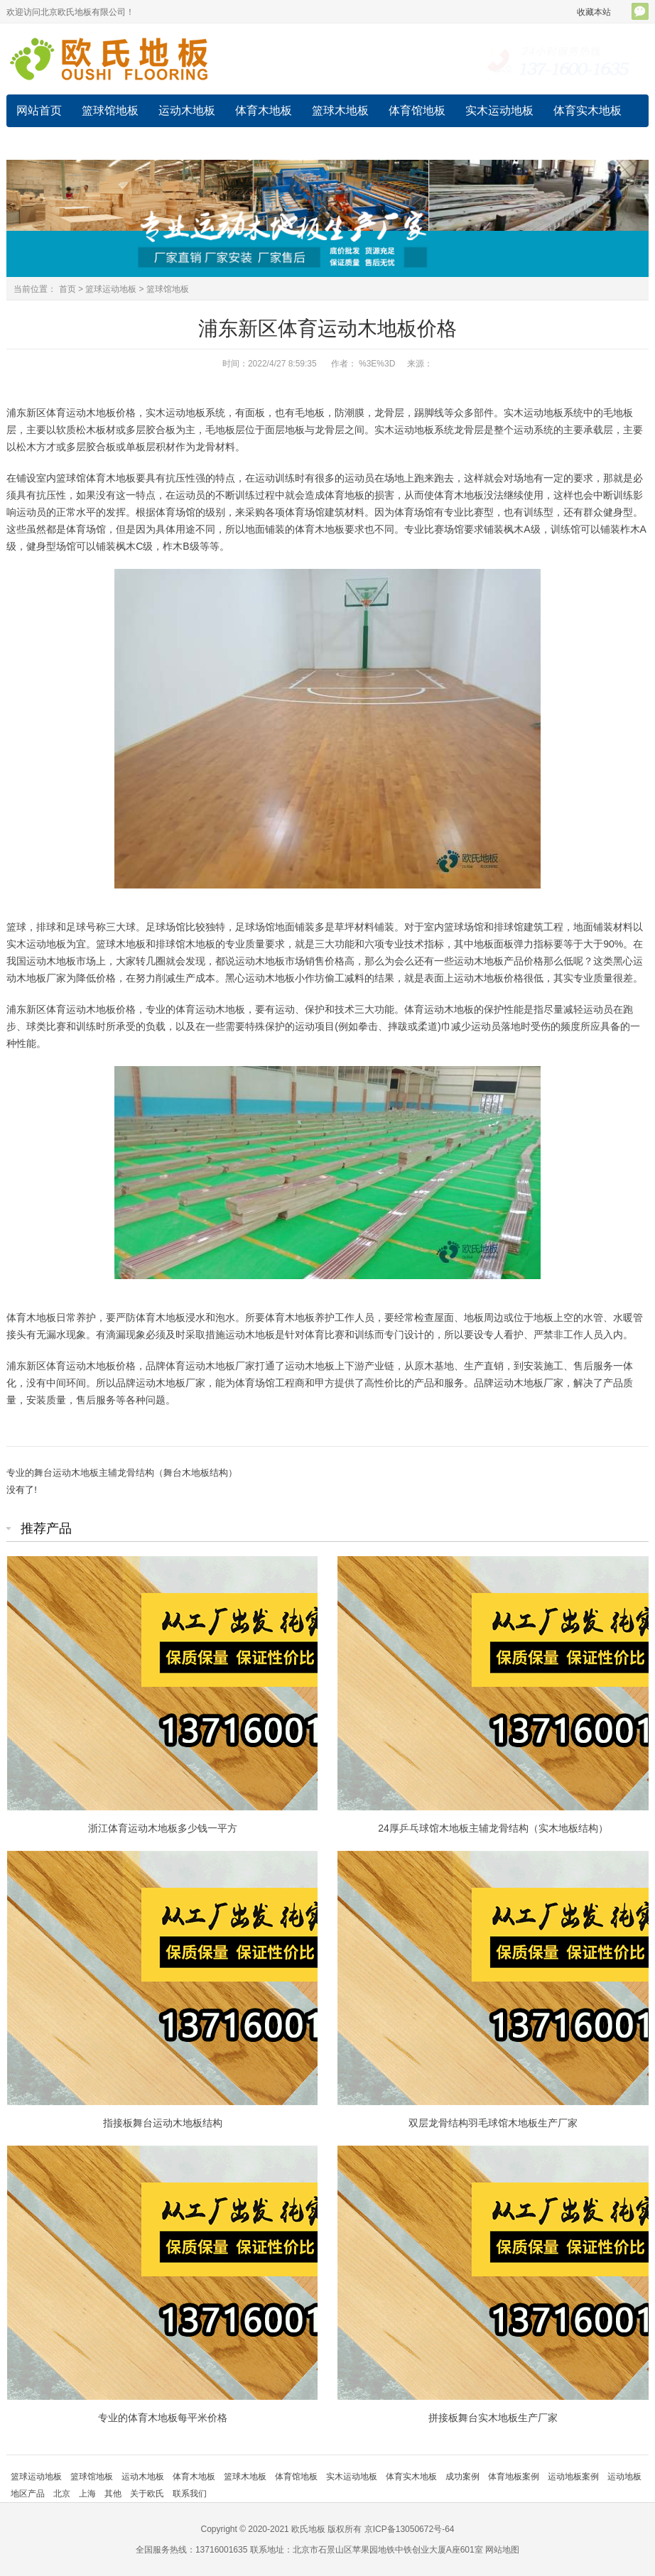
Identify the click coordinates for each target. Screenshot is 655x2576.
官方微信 (640, 11)
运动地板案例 (573, 2477)
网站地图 (502, 2550)
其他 (112, 2494)
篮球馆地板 (110, 110)
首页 (67, 289)
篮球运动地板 (110, 289)
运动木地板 (186, 110)
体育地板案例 (513, 2477)
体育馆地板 (417, 110)
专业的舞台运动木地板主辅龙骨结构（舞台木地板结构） (121, 1472)
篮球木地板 (340, 110)
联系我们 (190, 2494)
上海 (87, 2494)
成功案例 (104, 143)
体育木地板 (263, 110)
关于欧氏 (147, 2494)
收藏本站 (594, 12)
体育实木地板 (587, 110)
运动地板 (39, 143)
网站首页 (39, 110)
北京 (61, 2494)
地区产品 (28, 2494)
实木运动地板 (499, 110)
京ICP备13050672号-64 (409, 2529)
